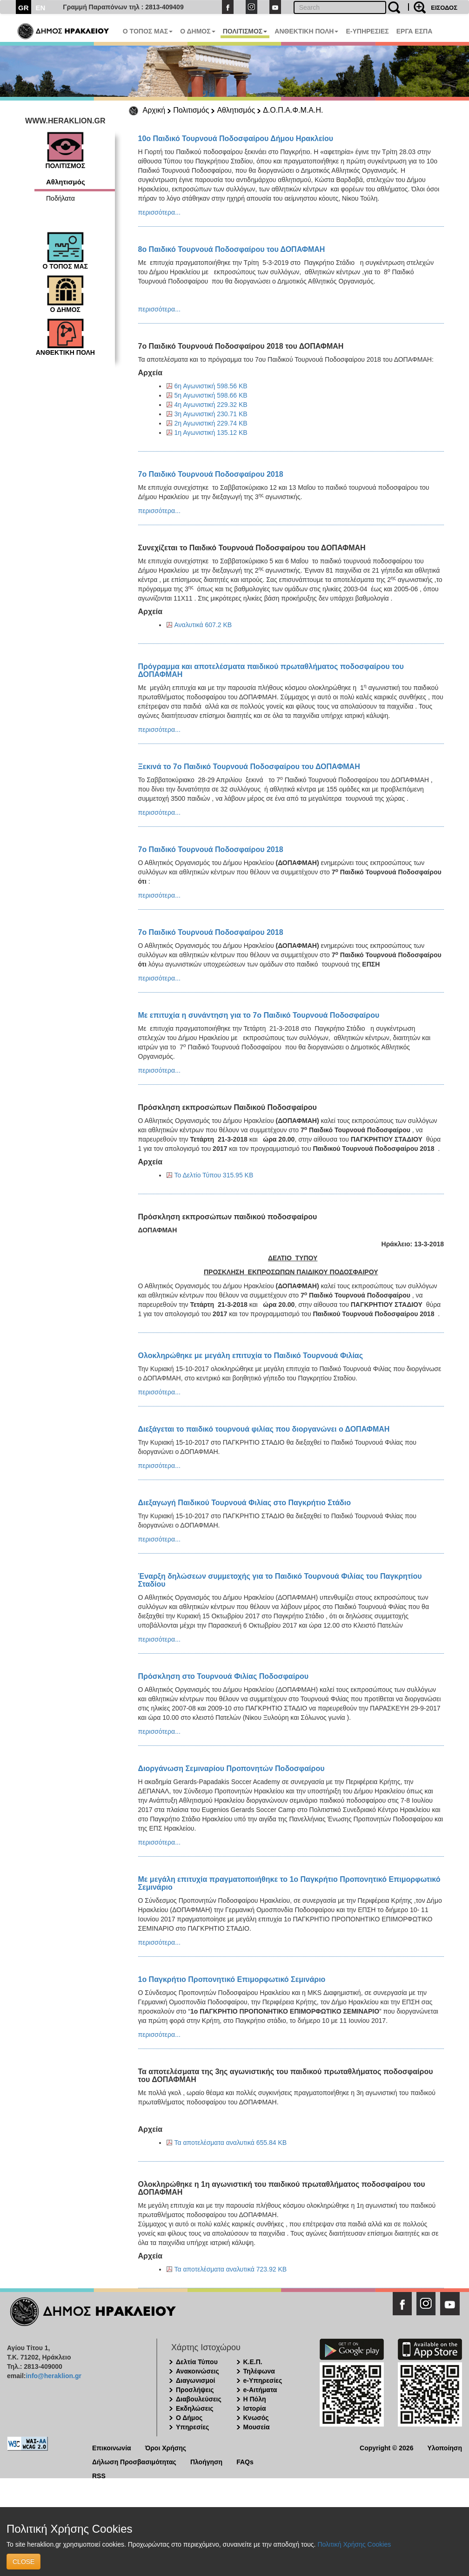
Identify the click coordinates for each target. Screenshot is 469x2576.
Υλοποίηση (444, 2447)
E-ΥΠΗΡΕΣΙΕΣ (367, 31)
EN (41, 8)
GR (23, 8)
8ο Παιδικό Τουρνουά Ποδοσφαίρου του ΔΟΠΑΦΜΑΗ (231, 249)
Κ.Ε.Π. (252, 2362)
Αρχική (154, 110)
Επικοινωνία (111, 2447)
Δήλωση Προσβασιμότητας (134, 2461)
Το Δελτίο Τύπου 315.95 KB (214, 1175)
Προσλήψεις (195, 2389)
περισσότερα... (159, 212)
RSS (99, 2475)
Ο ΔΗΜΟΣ (197, 31)
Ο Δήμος (189, 2417)
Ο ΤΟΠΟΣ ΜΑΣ (148, 31)
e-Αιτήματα (260, 2389)
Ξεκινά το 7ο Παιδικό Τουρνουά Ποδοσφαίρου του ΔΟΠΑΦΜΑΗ (249, 767)
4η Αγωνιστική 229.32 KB (211, 404)
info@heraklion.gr (53, 2376)
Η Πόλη (254, 2399)
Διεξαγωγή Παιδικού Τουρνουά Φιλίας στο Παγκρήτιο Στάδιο (244, 1503)
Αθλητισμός (236, 110)
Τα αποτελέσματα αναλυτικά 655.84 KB (230, 2142)
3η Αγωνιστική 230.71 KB (211, 414)
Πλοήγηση (206, 2461)
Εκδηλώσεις (195, 2408)
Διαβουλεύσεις (198, 2399)
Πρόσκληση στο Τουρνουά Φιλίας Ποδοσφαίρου (223, 1676)
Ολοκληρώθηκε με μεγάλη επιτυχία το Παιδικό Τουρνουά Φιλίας (250, 1355)
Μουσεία (256, 2427)
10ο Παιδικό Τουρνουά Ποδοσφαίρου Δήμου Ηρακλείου (236, 138)
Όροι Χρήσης (166, 2447)
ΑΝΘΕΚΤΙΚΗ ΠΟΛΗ (306, 31)
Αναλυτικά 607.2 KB (203, 625)
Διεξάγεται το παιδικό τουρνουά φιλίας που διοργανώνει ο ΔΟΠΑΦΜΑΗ (264, 1429)
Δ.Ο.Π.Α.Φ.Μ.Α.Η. (293, 110)
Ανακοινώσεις (197, 2371)
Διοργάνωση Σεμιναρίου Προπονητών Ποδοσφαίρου (231, 1768)
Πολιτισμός (191, 110)
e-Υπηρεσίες (262, 2380)
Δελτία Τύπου (197, 2362)
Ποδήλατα (60, 198)
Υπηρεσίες (192, 2427)
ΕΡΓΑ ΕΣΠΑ (414, 31)
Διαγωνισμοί (195, 2380)
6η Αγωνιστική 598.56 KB (211, 386)
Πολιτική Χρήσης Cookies (354, 2544)
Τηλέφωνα (259, 2371)
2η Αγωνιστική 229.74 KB (211, 423)
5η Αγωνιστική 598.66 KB (211, 395)
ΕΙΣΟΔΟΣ (444, 7)
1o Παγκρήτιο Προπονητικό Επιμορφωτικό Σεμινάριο (232, 1979)
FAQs (245, 2461)
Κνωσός (256, 2417)
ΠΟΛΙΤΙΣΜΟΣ (245, 31)
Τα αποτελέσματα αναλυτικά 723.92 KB (230, 2269)
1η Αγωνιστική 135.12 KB (211, 432)
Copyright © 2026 (386, 2447)
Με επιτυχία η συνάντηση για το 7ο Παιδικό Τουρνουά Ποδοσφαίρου (259, 1015)
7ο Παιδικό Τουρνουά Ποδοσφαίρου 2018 (210, 474)
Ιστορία (254, 2408)
